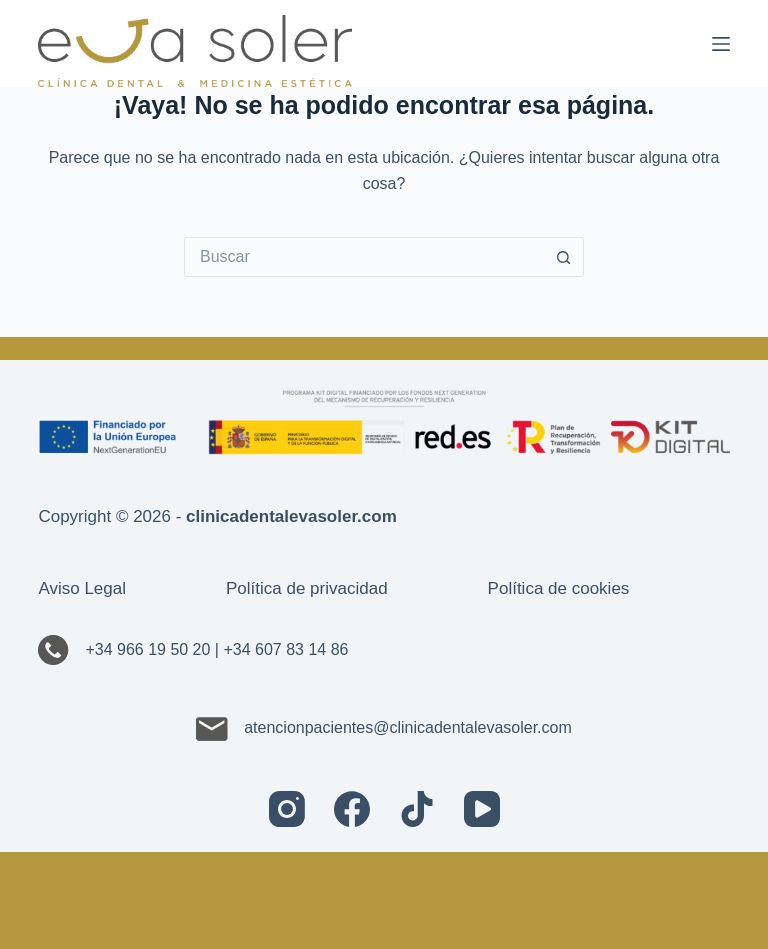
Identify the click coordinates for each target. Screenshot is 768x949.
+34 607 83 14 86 (285, 649)
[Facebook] (352, 809)
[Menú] (721, 44)
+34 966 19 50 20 (147, 649)
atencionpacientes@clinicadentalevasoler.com (384, 727)
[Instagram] (287, 809)
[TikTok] (417, 809)
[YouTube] (482, 809)
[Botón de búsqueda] (564, 257)
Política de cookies (559, 588)
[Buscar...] (364, 257)
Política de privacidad (307, 588)
